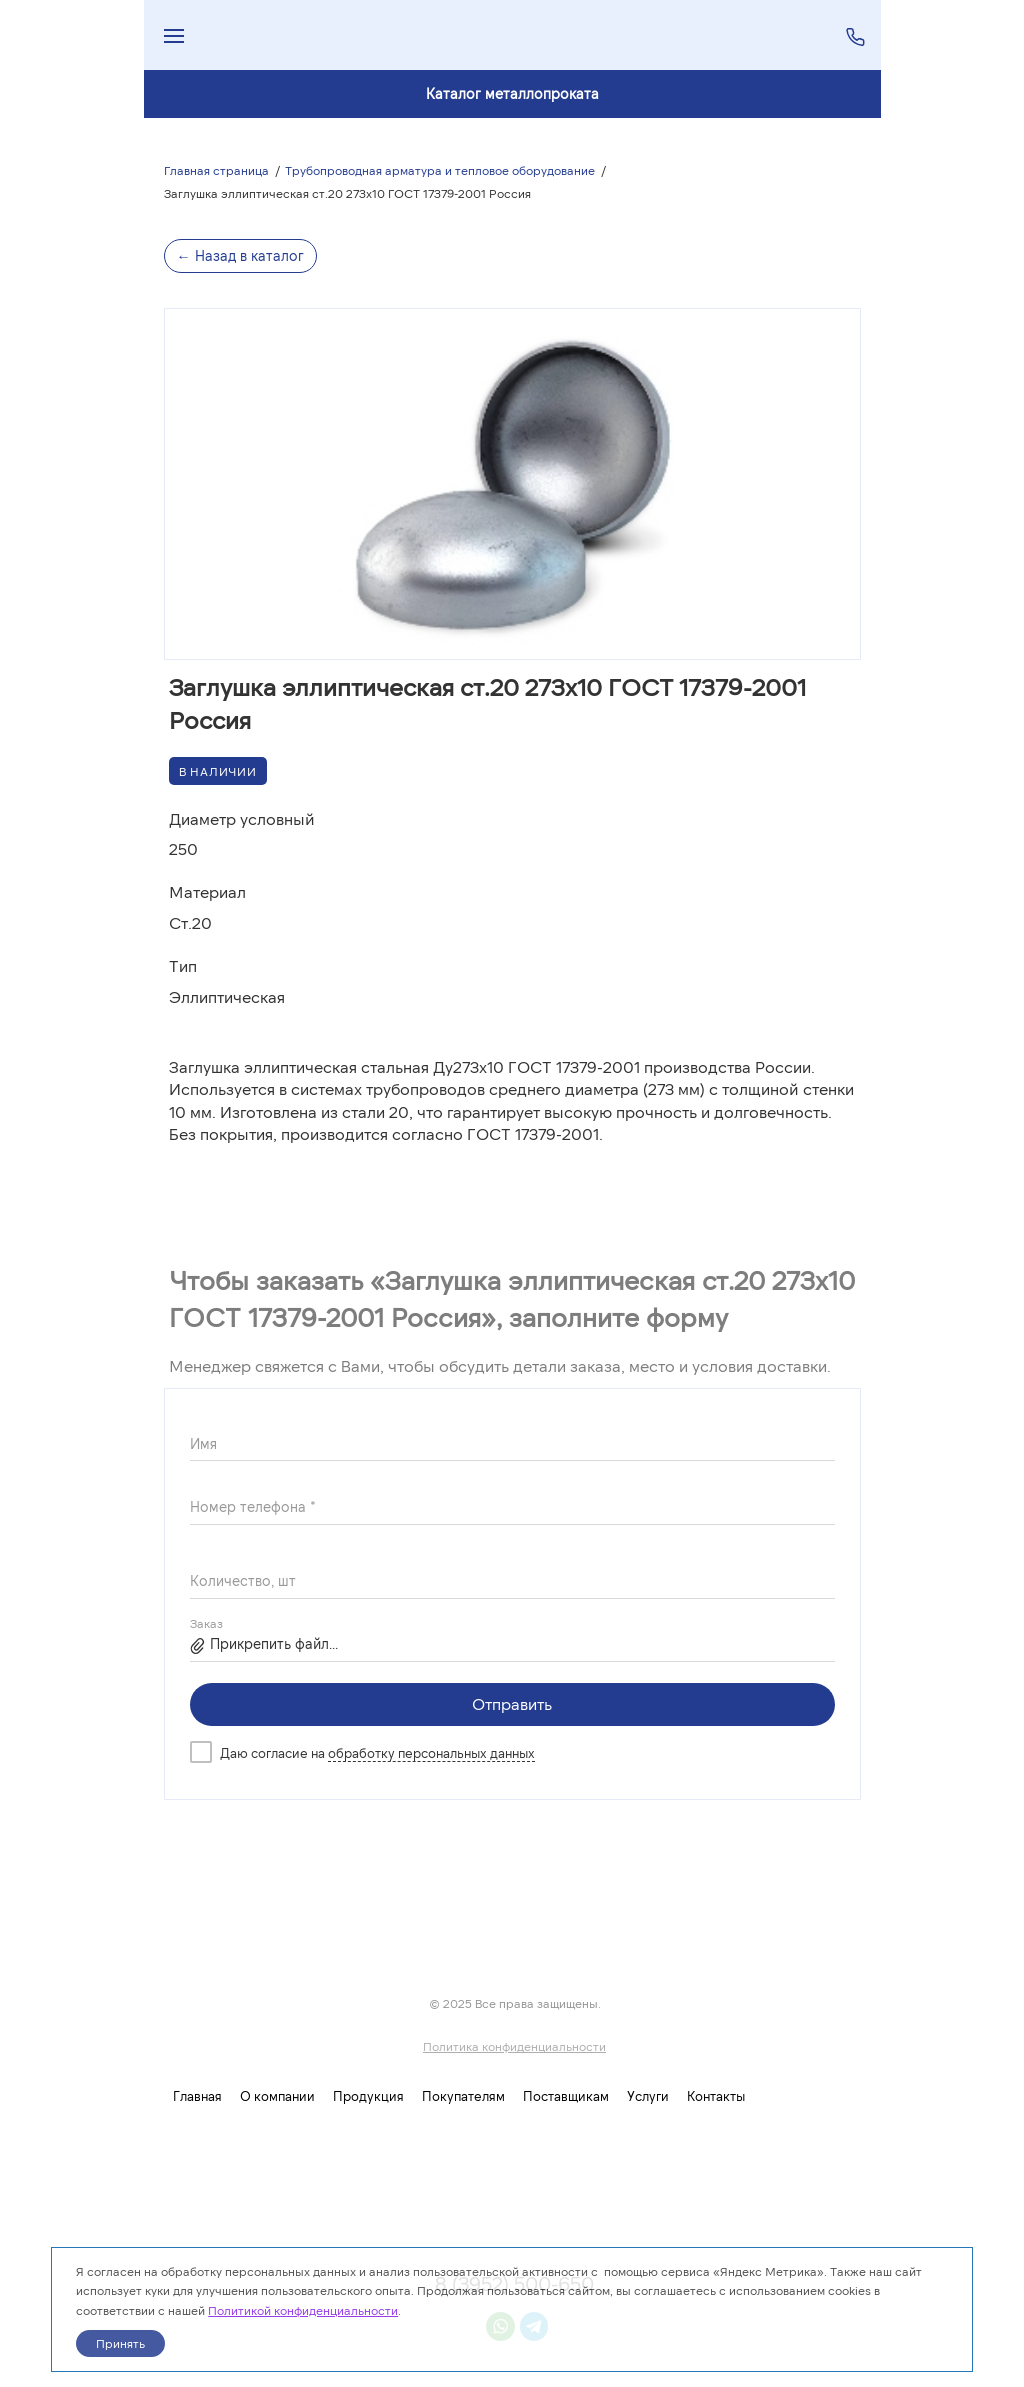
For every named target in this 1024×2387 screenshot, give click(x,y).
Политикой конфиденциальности (303, 2310)
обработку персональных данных (431, 1753)
